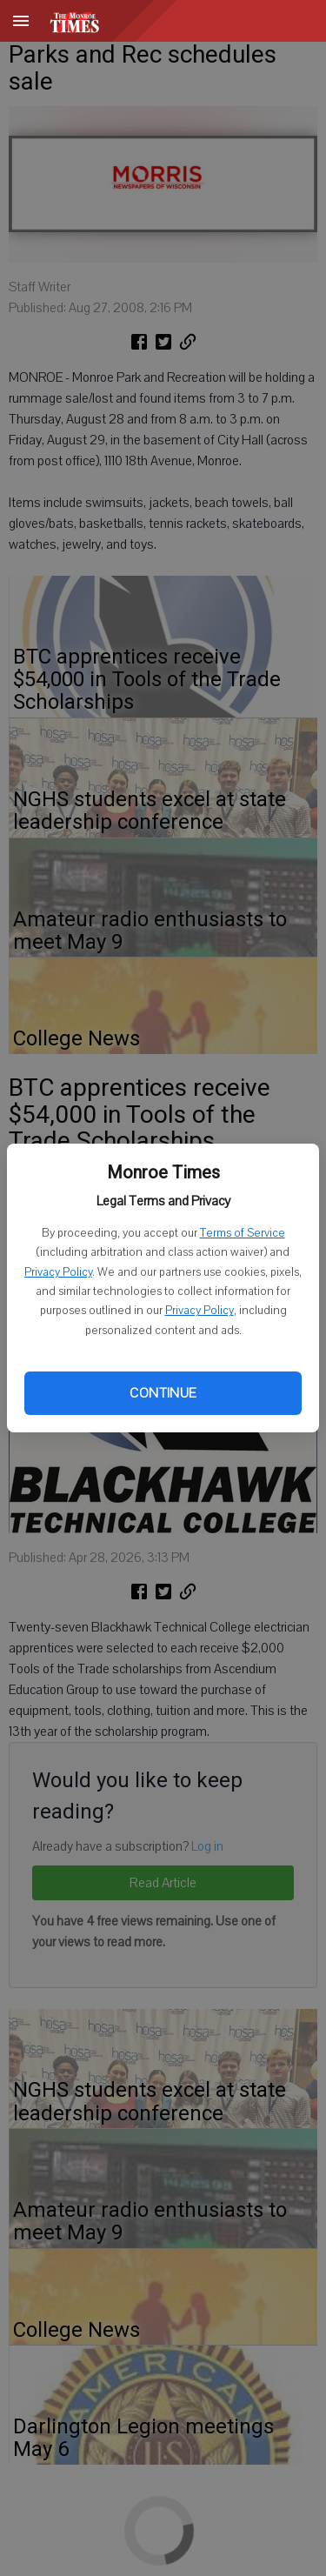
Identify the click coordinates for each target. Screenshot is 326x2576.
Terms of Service (242, 1233)
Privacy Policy (58, 1272)
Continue (163, 1393)
